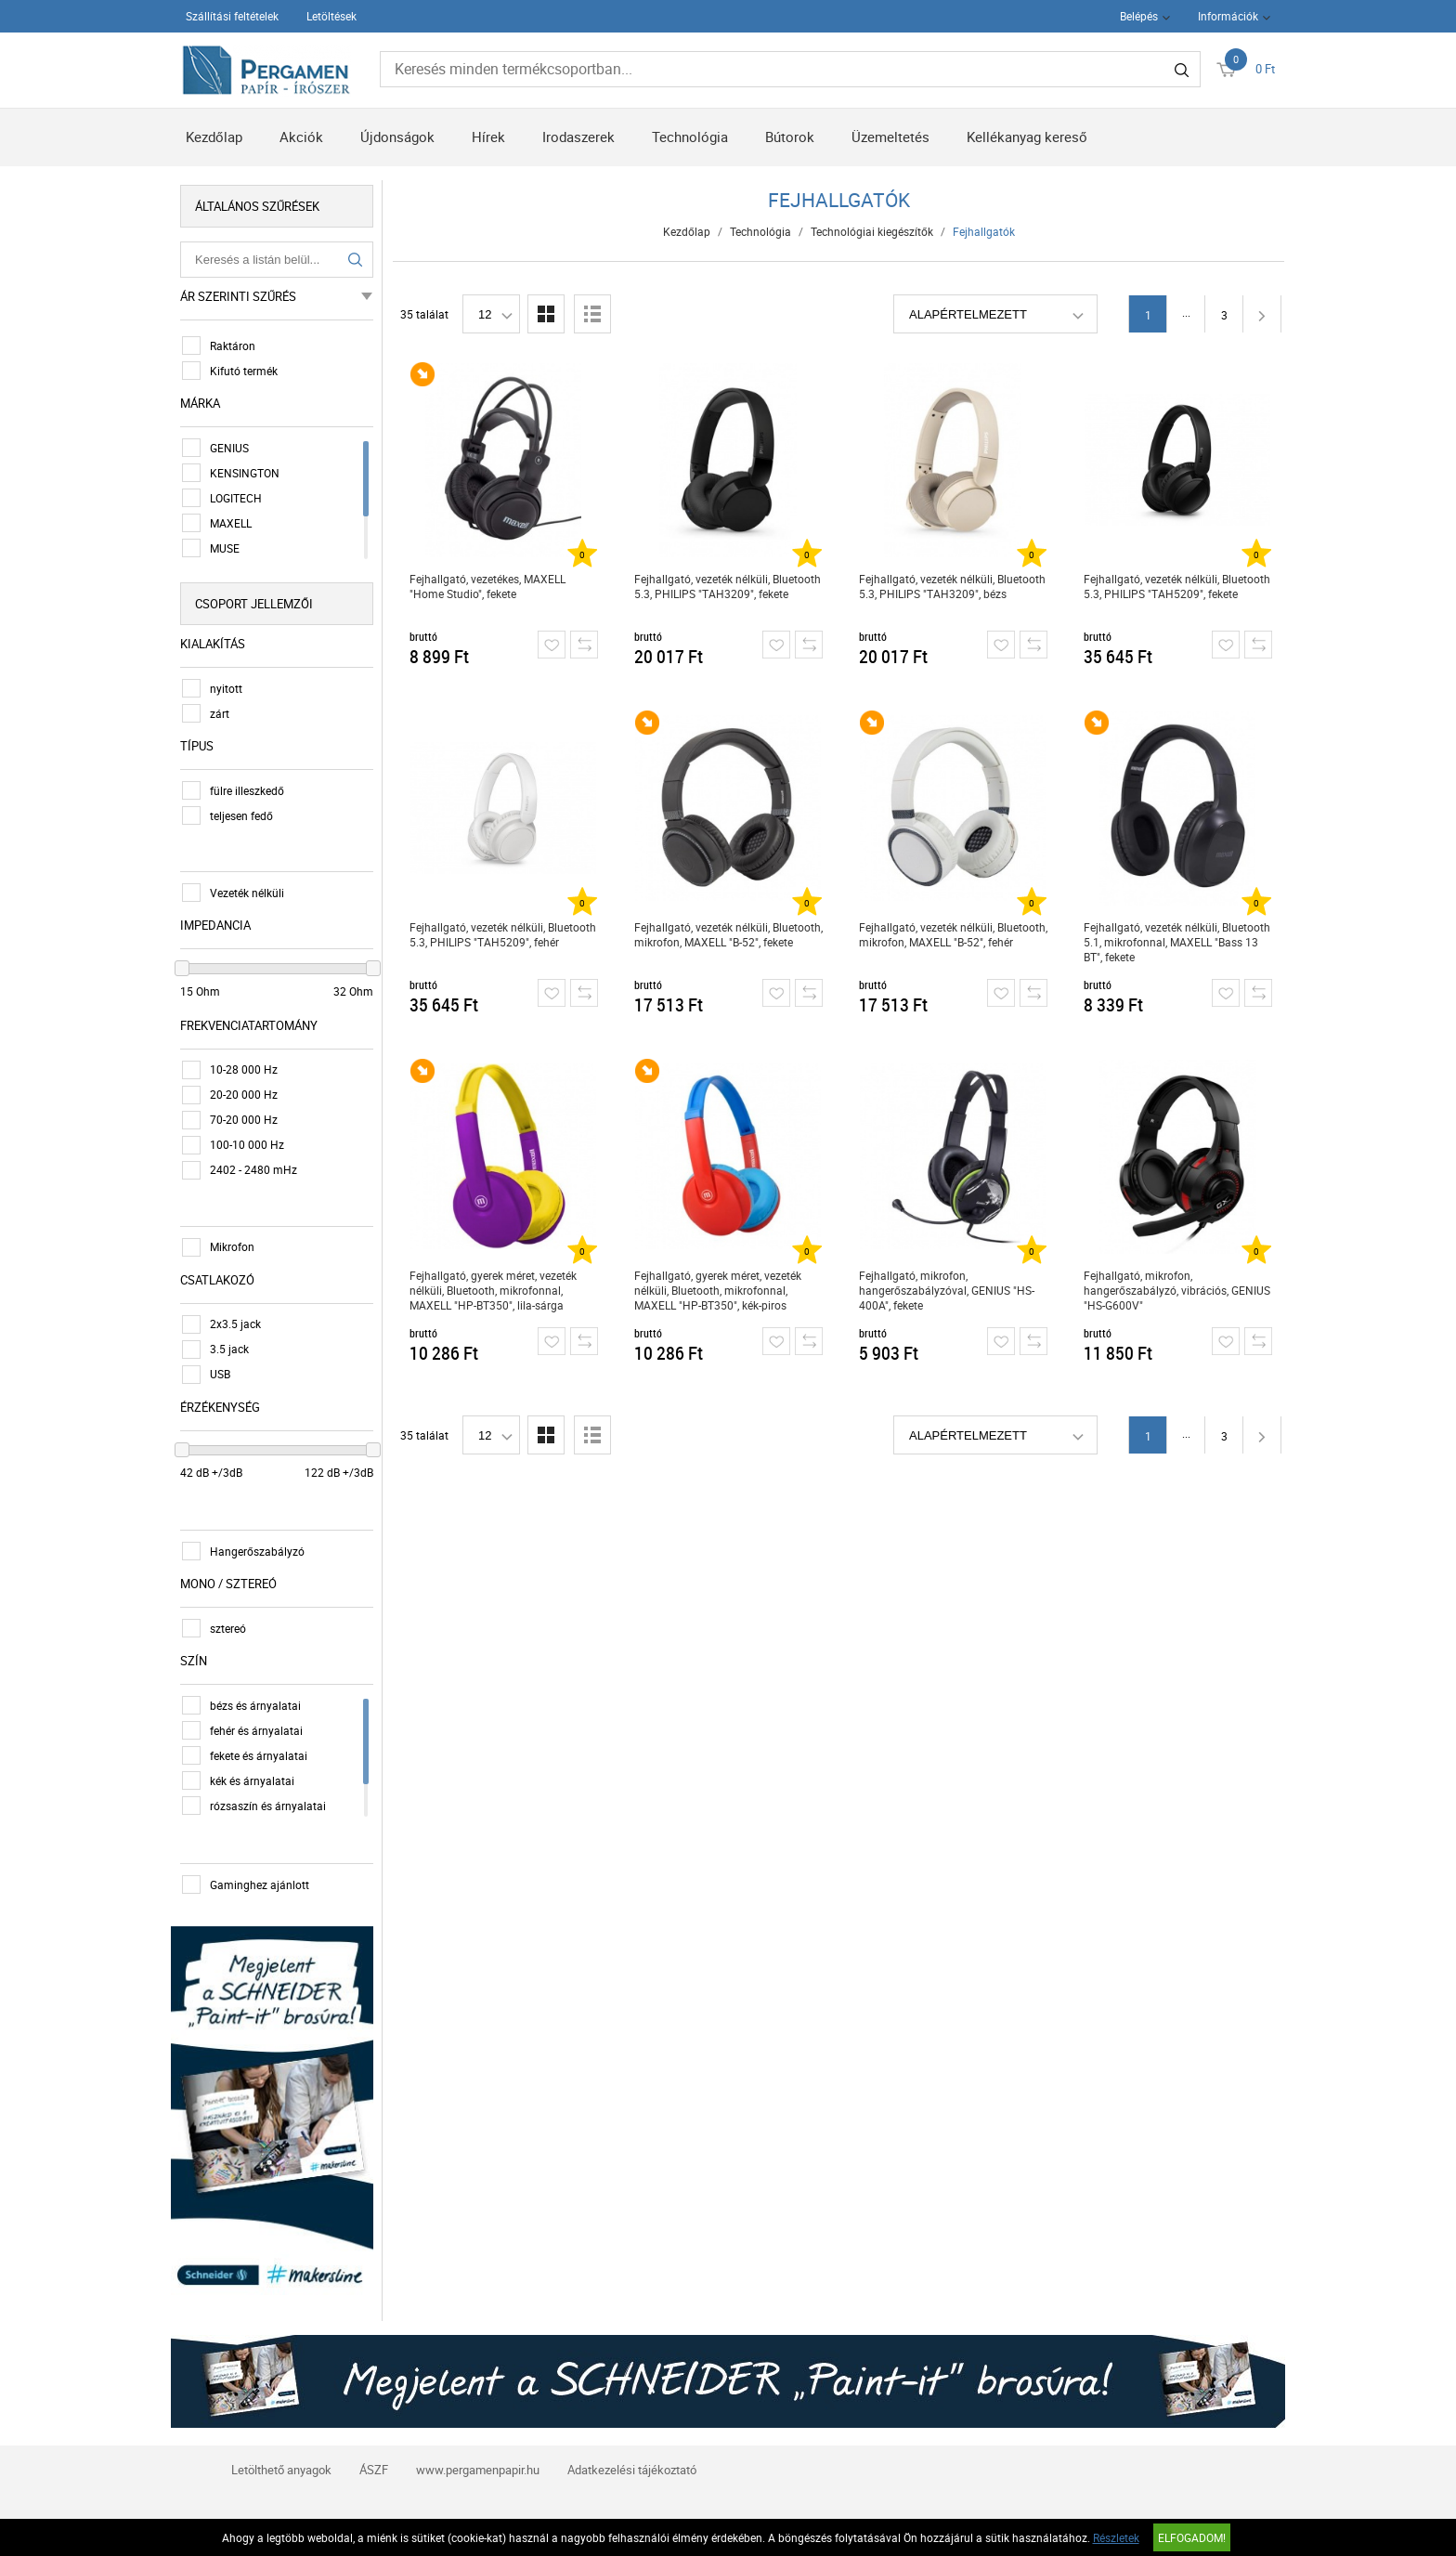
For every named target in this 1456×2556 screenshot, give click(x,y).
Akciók (301, 136)
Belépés (1139, 15)
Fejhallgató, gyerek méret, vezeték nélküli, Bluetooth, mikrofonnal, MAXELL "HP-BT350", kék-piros (717, 1290)
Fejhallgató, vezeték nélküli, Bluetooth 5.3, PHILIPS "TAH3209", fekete (727, 586)
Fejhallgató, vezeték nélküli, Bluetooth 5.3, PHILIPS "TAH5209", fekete (1177, 586)
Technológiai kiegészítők (872, 231)
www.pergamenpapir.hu (478, 2469)
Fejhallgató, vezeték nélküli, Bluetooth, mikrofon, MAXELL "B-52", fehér (953, 934)
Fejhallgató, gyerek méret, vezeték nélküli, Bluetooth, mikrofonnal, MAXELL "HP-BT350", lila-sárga (493, 1290)
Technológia (690, 136)
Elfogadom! (1192, 2537)
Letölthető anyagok (281, 2469)
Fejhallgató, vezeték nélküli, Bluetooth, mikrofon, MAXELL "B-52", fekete (728, 934)
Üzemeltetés (891, 136)
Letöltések (331, 15)
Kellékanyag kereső (1027, 136)
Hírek (488, 136)
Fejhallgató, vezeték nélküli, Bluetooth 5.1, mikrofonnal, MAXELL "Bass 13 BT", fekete (1177, 941)
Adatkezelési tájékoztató (631, 2469)
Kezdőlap (214, 136)
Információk (1228, 15)
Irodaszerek (578, 136)
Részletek (1116, 2537)
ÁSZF (373, 2469)
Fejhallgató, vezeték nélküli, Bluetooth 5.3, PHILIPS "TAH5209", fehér (503, 934)
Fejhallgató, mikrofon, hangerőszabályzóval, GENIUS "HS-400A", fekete (946, 1290)
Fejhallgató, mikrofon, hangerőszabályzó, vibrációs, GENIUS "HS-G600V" (1177, 1290)
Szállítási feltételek (232, 15)
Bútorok (789, 136)
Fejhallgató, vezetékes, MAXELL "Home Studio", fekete (488, 586)
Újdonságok (397, 136)
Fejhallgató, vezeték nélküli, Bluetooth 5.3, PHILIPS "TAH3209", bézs (952, 586)
